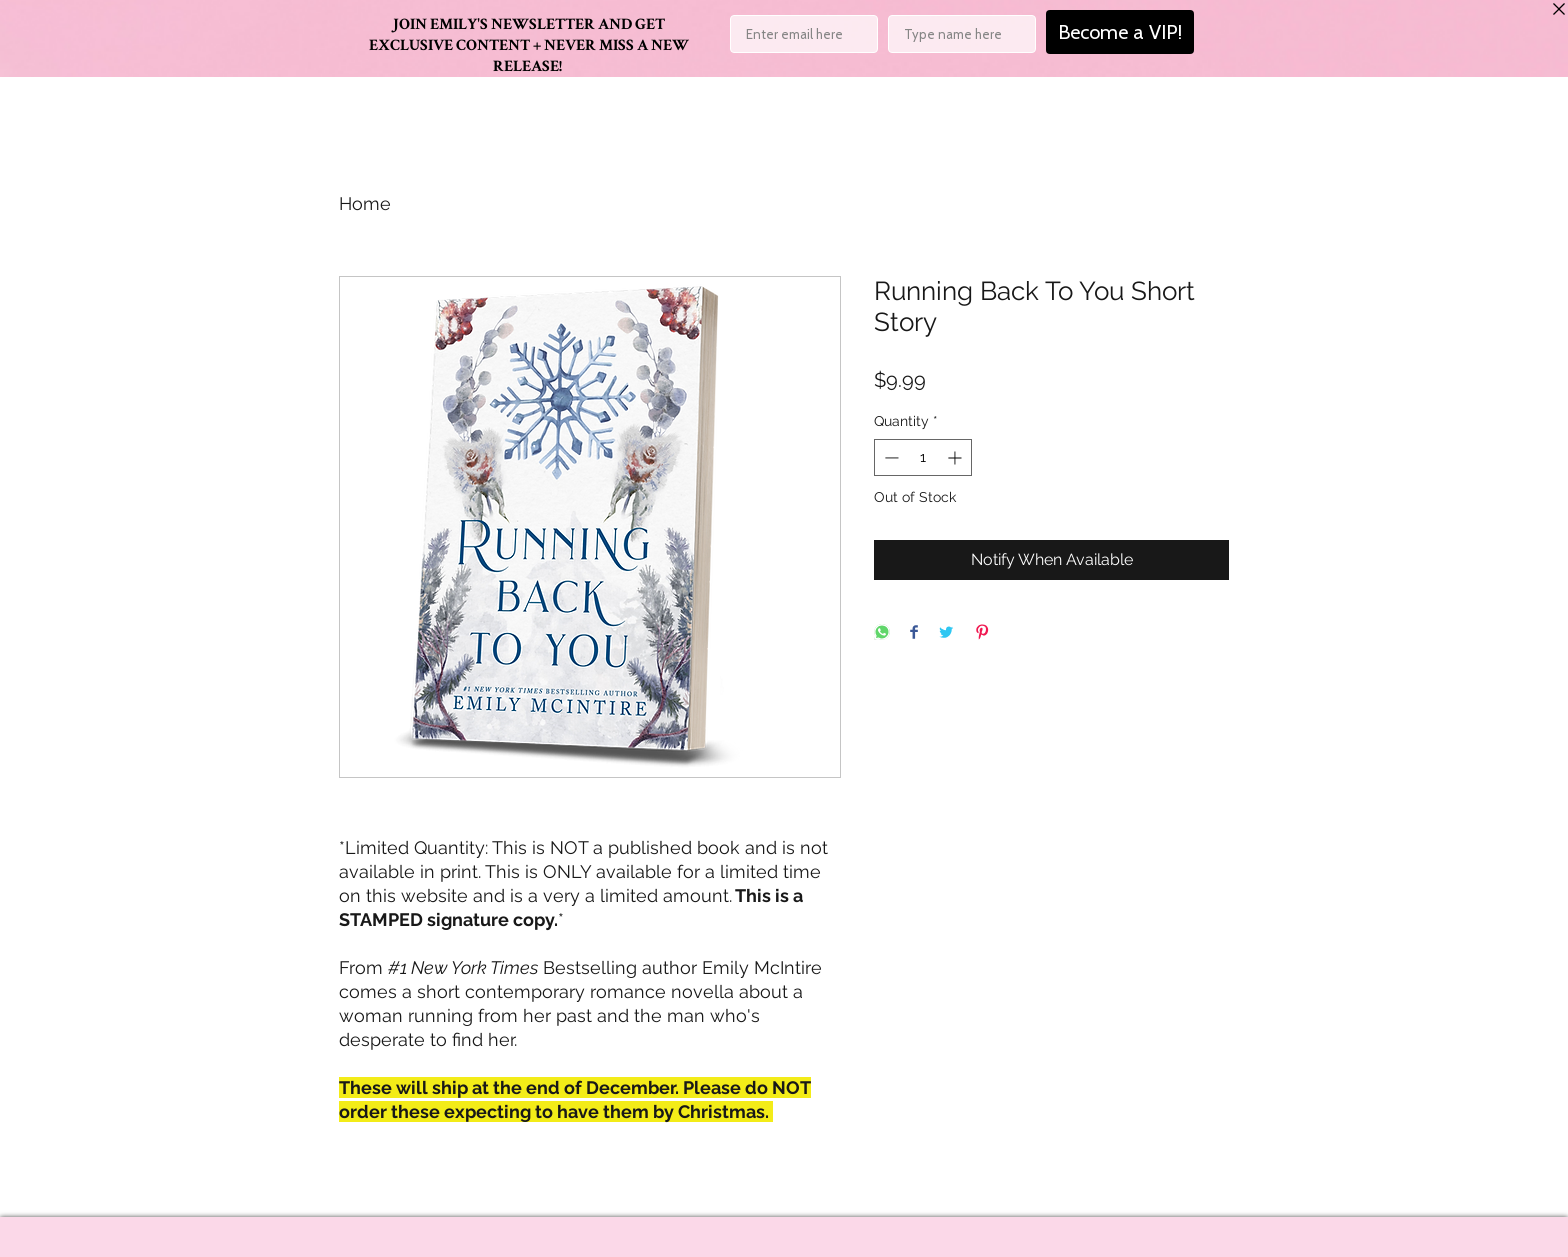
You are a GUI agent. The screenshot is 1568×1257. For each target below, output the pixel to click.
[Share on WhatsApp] (882, 633)
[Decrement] (889, 457)
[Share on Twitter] (946, 633)
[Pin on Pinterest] (982, 633)
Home (365, 203)
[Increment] (956, 457)
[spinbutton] (923, 457)
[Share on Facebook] (914, 633)
